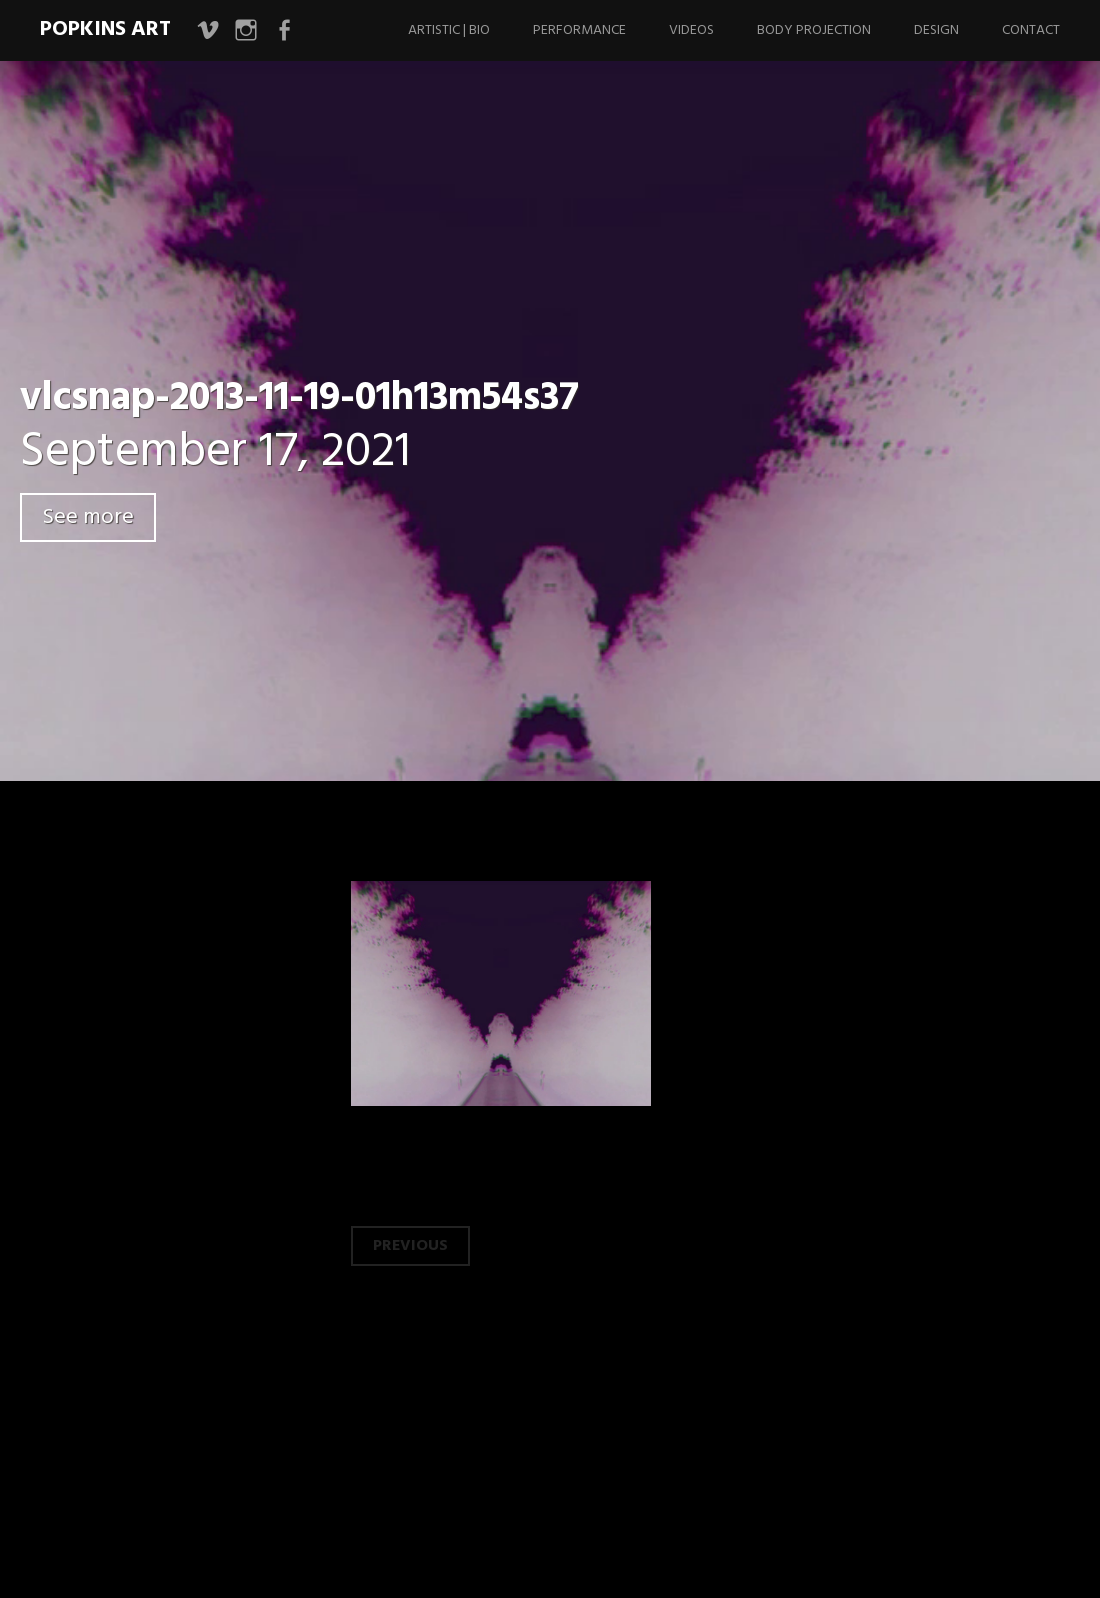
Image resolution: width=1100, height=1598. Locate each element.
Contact (1031, 30)
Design (936, 30)
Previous (410, 1246)
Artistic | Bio (449, 30)
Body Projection (814, 30)
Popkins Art (105, 29)
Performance (579, 30)
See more (88, 517)
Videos (691, 30)
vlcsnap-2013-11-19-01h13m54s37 (299, 399)
